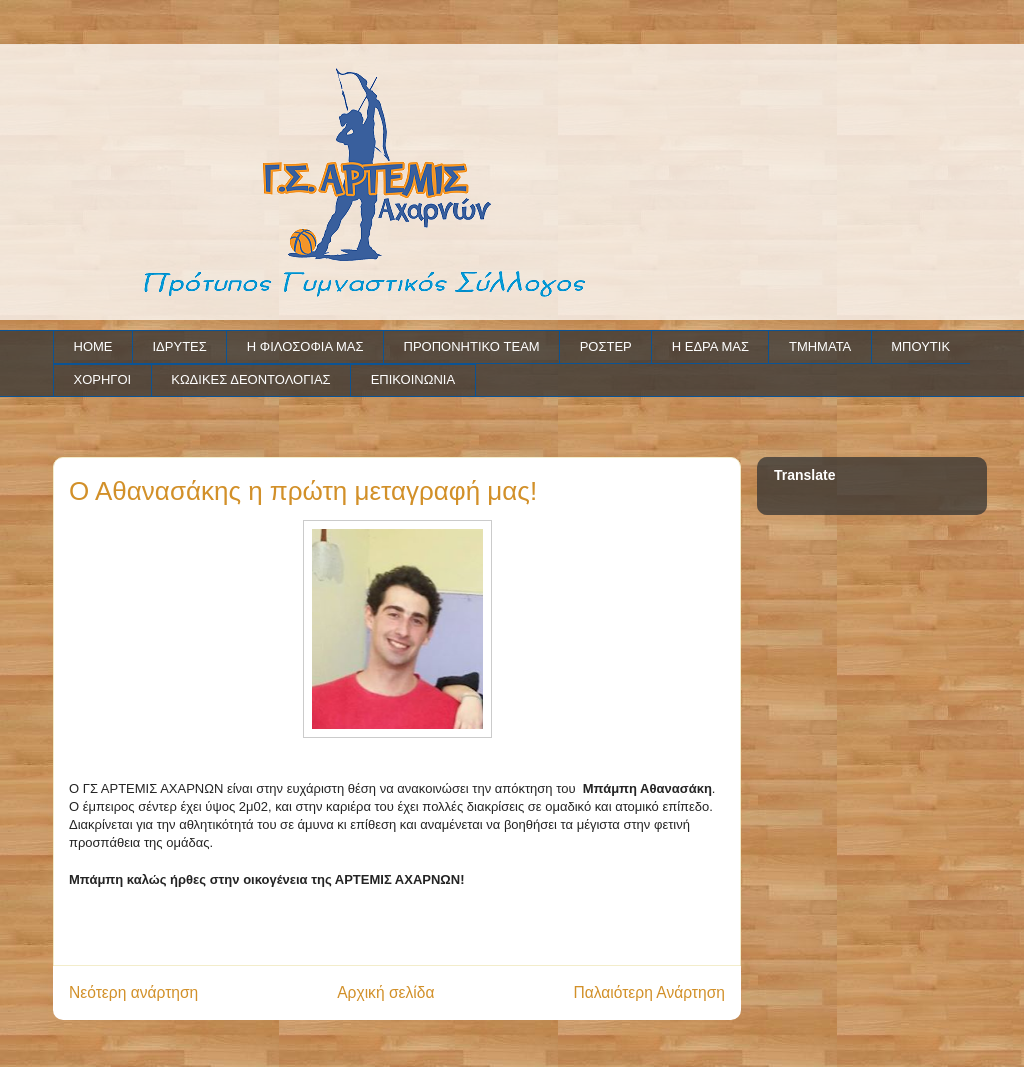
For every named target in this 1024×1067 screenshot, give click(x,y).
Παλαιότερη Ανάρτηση (649, 992)
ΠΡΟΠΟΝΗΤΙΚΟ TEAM (472, 346)
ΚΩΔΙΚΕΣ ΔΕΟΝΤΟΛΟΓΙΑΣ (250, 379)
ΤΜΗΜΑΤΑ (820, 346)
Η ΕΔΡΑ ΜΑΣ (710, 346)
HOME (93, 346)
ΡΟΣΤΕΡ (606, 346)
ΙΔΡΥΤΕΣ (180, 346)
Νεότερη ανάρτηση (133, 992)
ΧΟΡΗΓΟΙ (103, 379)
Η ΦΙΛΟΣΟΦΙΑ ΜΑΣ (305, 346)
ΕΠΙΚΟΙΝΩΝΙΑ (413, 379)
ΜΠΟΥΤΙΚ (920, 346)
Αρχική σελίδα (385, 992)
